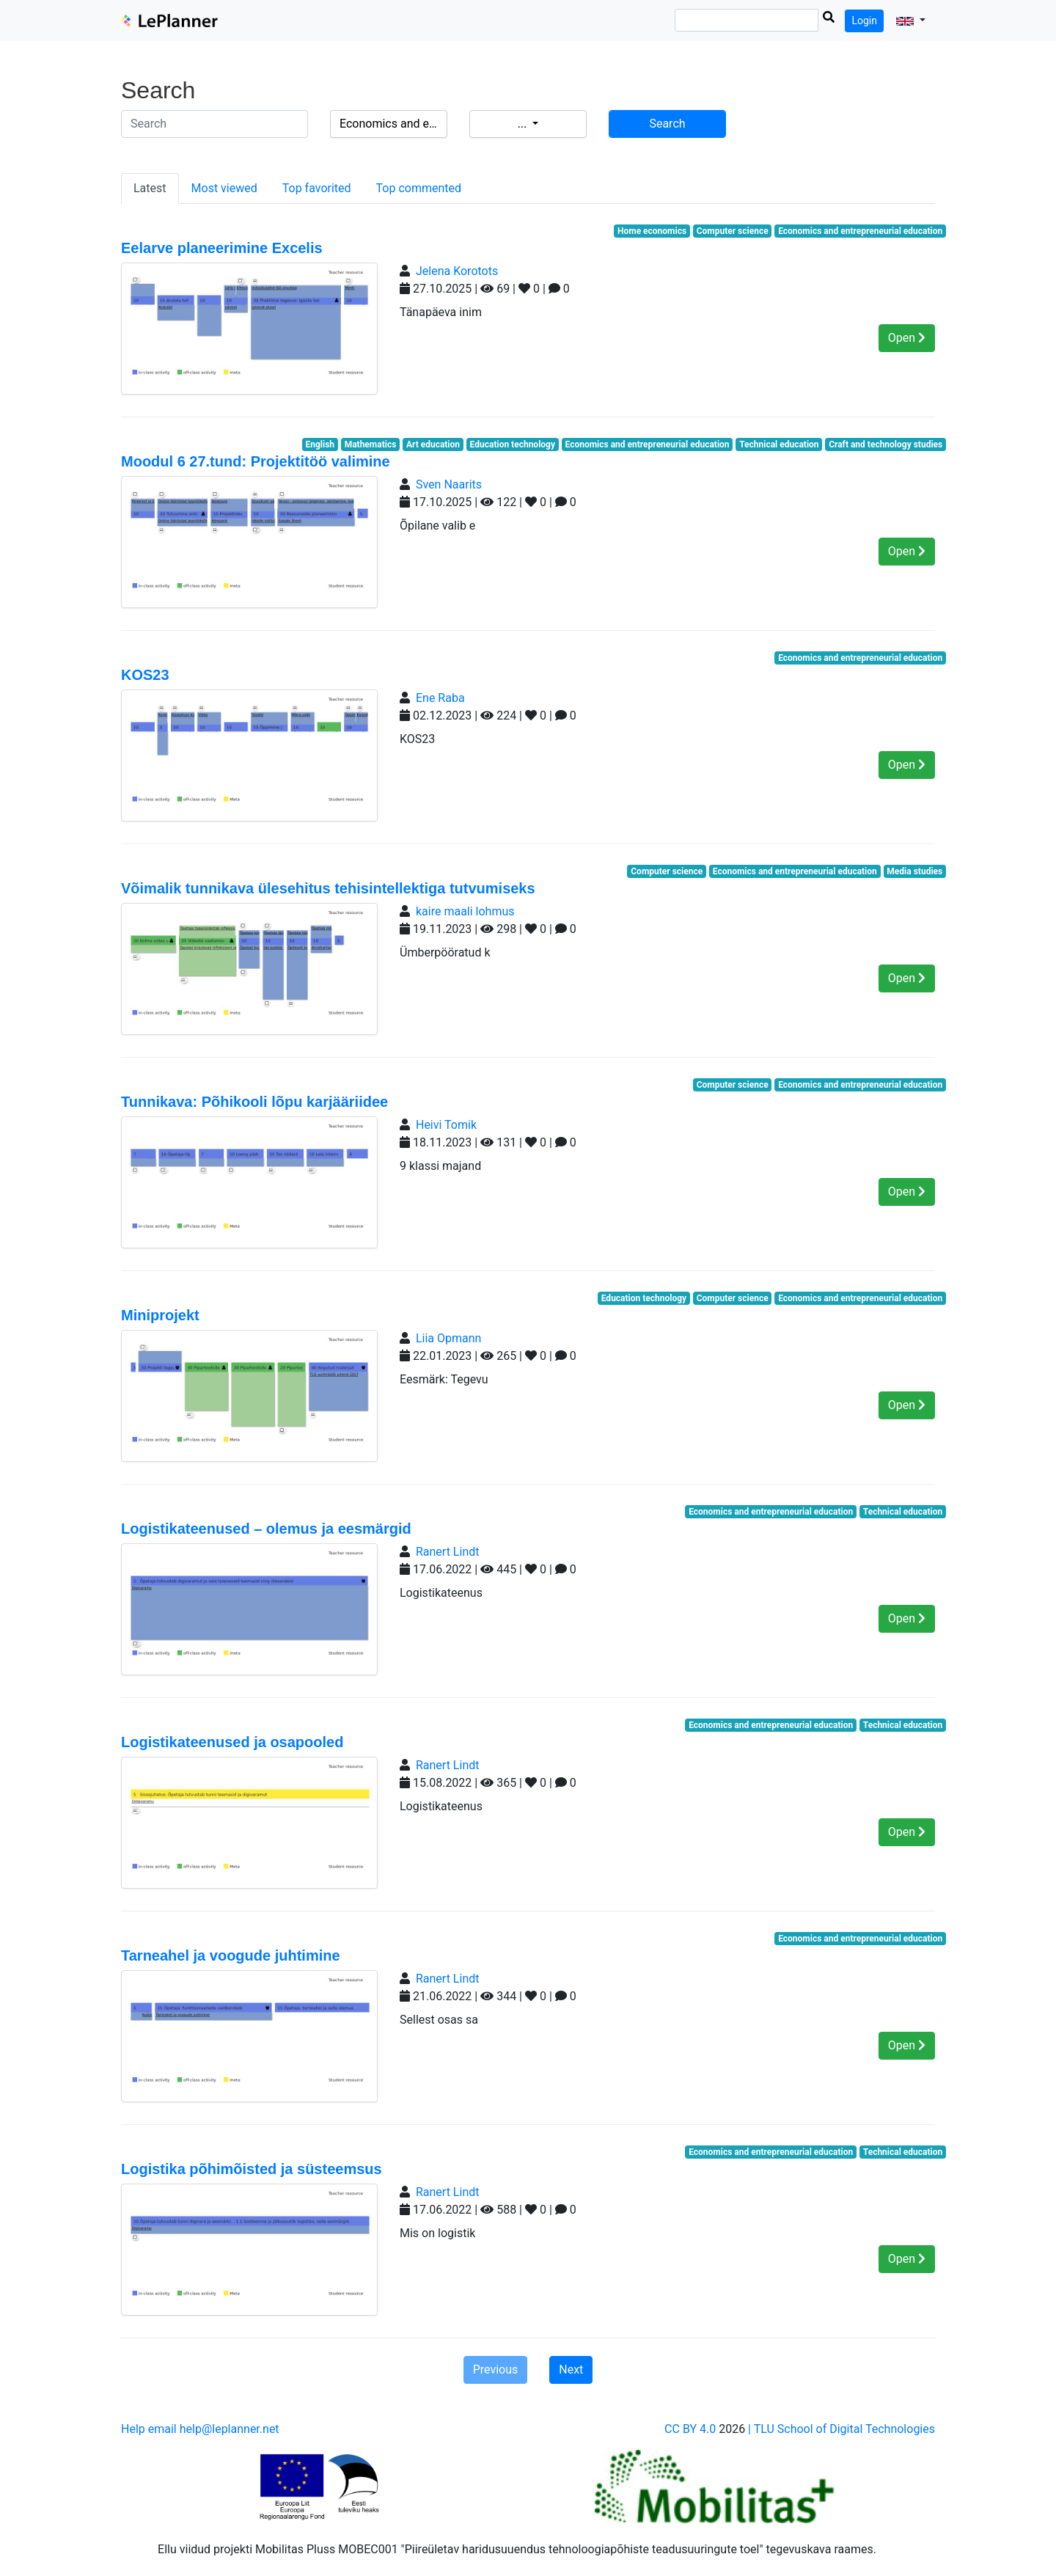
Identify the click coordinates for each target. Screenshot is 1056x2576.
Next (571, 2369)
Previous (495, 2369)
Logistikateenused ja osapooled (232, 1742)
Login (864, 20)
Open (906, 338)
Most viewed (224, 188)
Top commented (418, 188)
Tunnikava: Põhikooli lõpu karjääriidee (254, 1102)
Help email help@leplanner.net (200, 2429)
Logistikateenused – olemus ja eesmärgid (266, 1529)
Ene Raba (440, 698)
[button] (911, 20)
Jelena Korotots (457, 271)
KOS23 (145, 675)
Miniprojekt (160, 1315)
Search (667, 124)
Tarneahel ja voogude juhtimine (230, 1955)
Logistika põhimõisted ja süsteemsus (251, 2169)
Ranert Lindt (448, 1552)
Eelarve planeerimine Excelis (222, 248)
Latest (149, 188)
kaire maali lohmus (465, 911)
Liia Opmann (448, 1338)
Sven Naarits (449, 484)
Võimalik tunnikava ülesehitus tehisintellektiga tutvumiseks (328, 888)
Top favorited (316, 188)
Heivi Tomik (446, 1125)
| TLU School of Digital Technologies (841, 2429)
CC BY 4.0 (690, 2429)
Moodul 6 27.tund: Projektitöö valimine (255, 461)
